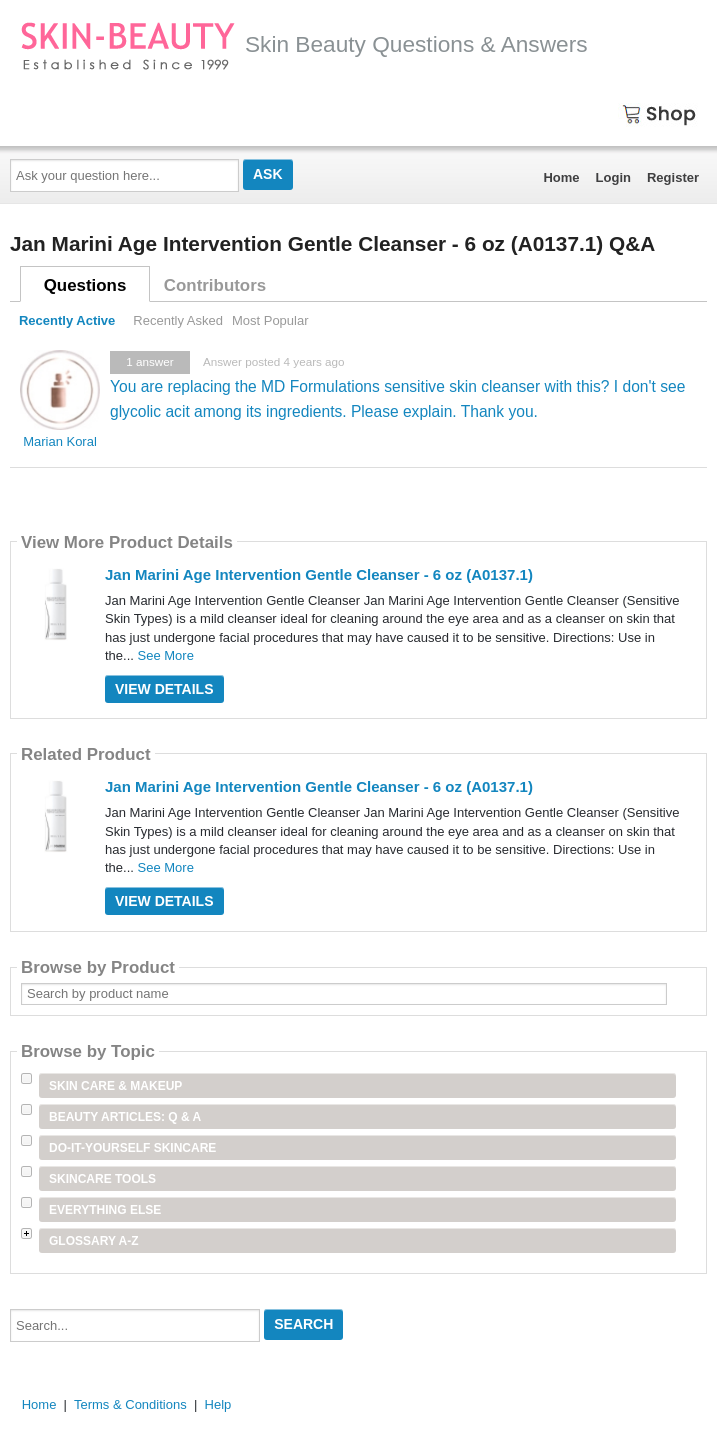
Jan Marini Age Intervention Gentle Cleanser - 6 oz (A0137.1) (319, 574)
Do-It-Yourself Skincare (132, 1148)
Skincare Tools (102, 1179)
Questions (85, 285)
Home (561, 177)
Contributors (215, 285)
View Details (164, 689)
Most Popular (270, 320)
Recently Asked (178, 320)
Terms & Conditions (130, 1404)
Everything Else (105, 1210)
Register (673, 177)
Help (218, 1404)
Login (613, 177)
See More (166, 655)
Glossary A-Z (94, 1241)
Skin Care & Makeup (115, 1086)
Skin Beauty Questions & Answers (304, 44)
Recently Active (67, 320)
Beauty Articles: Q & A (125, 1117)
